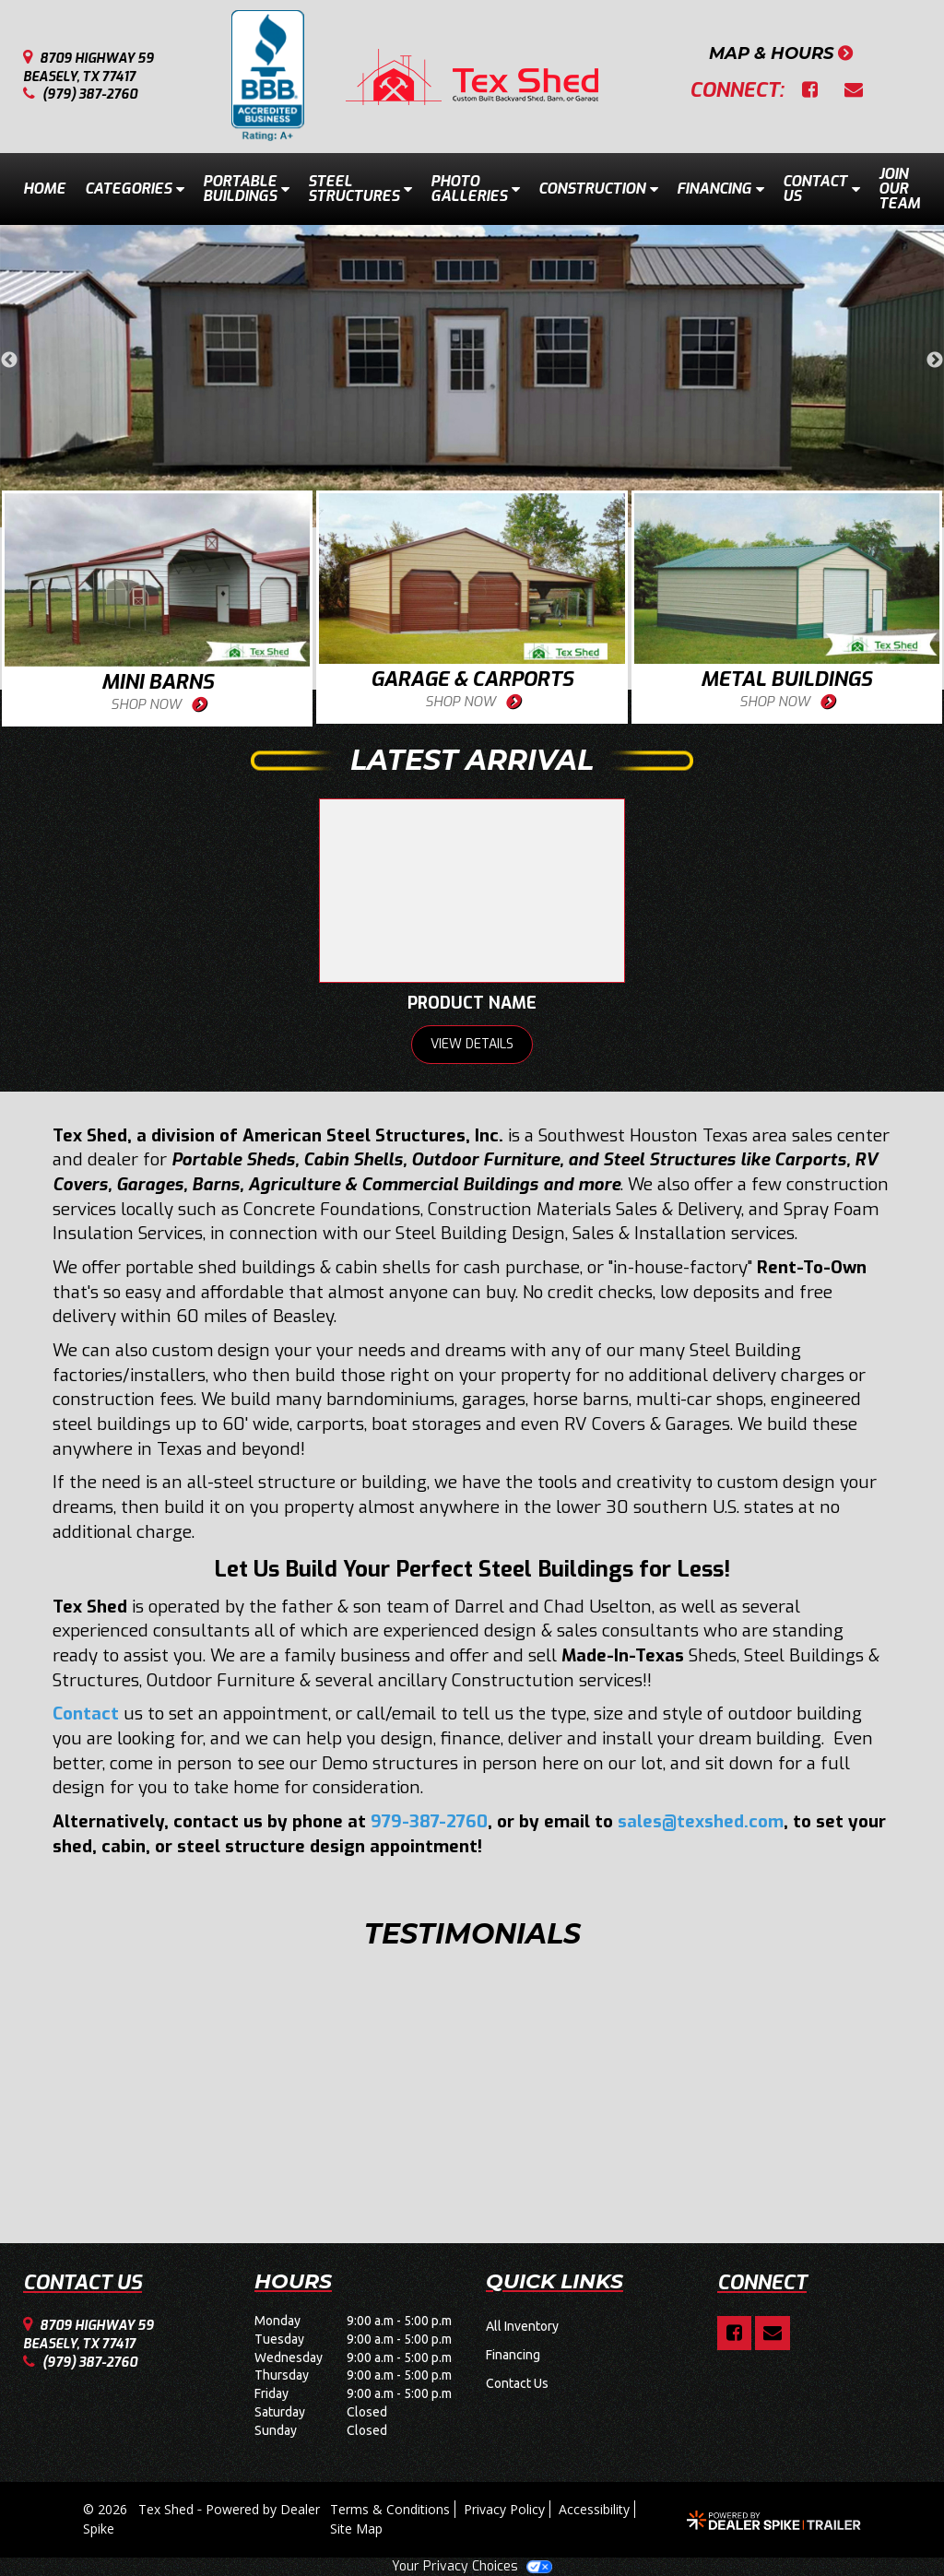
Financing (720, 188)
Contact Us (821, 188)
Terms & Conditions (390, 2509)
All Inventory (522, 2326)
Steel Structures (360, 188)
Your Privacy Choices (472, 2566)
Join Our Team (899, 188)
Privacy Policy (504, 2509)
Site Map (356, 2528)
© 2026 (110, 2509)
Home (44, 188)
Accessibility (594, 2509)
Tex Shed (167, 2509)
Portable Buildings (246, 188)
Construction (598, 188)
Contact (86, 1713)
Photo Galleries (475, 188)
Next (935, 360)
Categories (134, 188)
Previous (9, 360)
